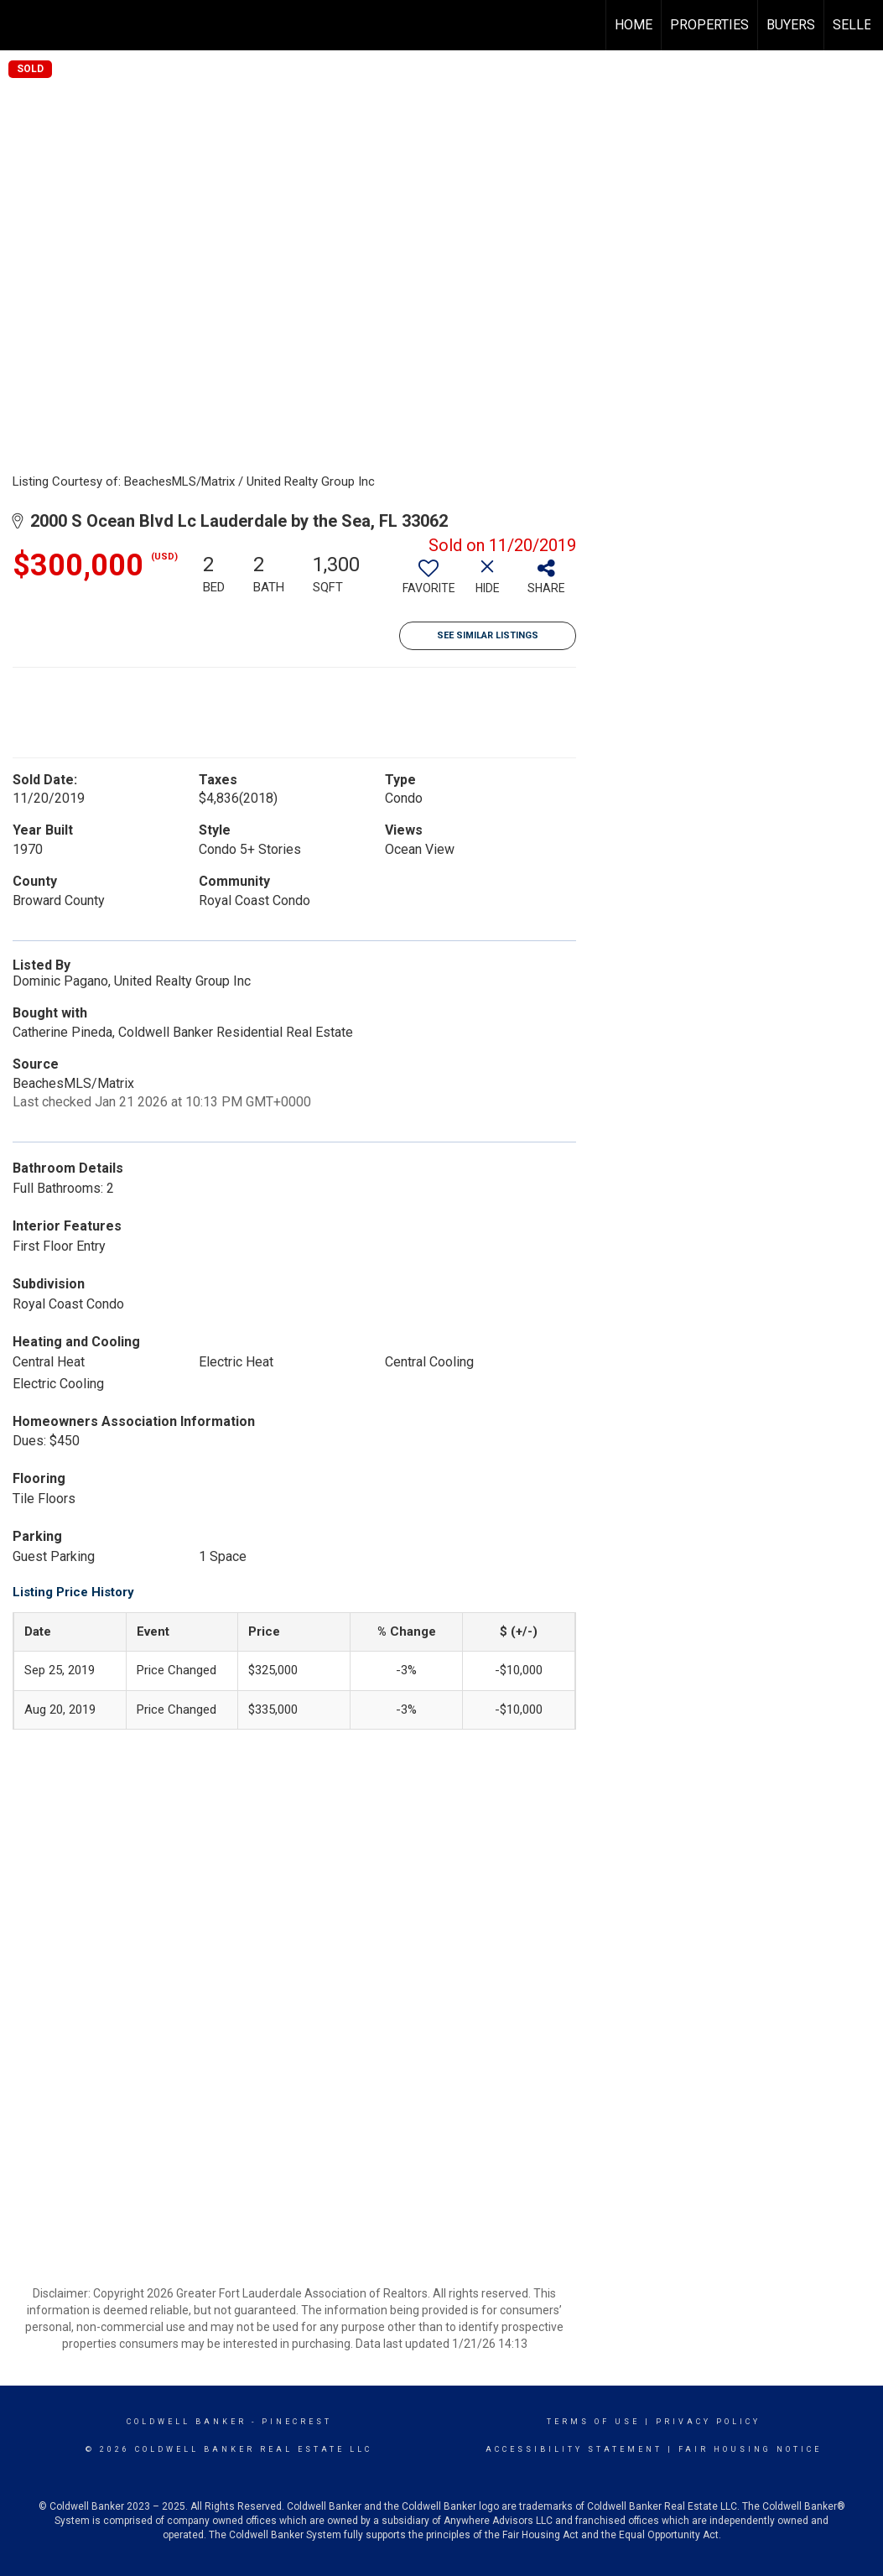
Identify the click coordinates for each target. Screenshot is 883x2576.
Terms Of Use (593, 2421)
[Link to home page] (21, 25)
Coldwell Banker (187, 2421)
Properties (709, 25)
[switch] (428, 583)
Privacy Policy (708, 2421)
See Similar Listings (487, 635)
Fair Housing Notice (750, 2449)
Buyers (790, 25)
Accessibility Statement (574, 2449)
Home (633, 25)
